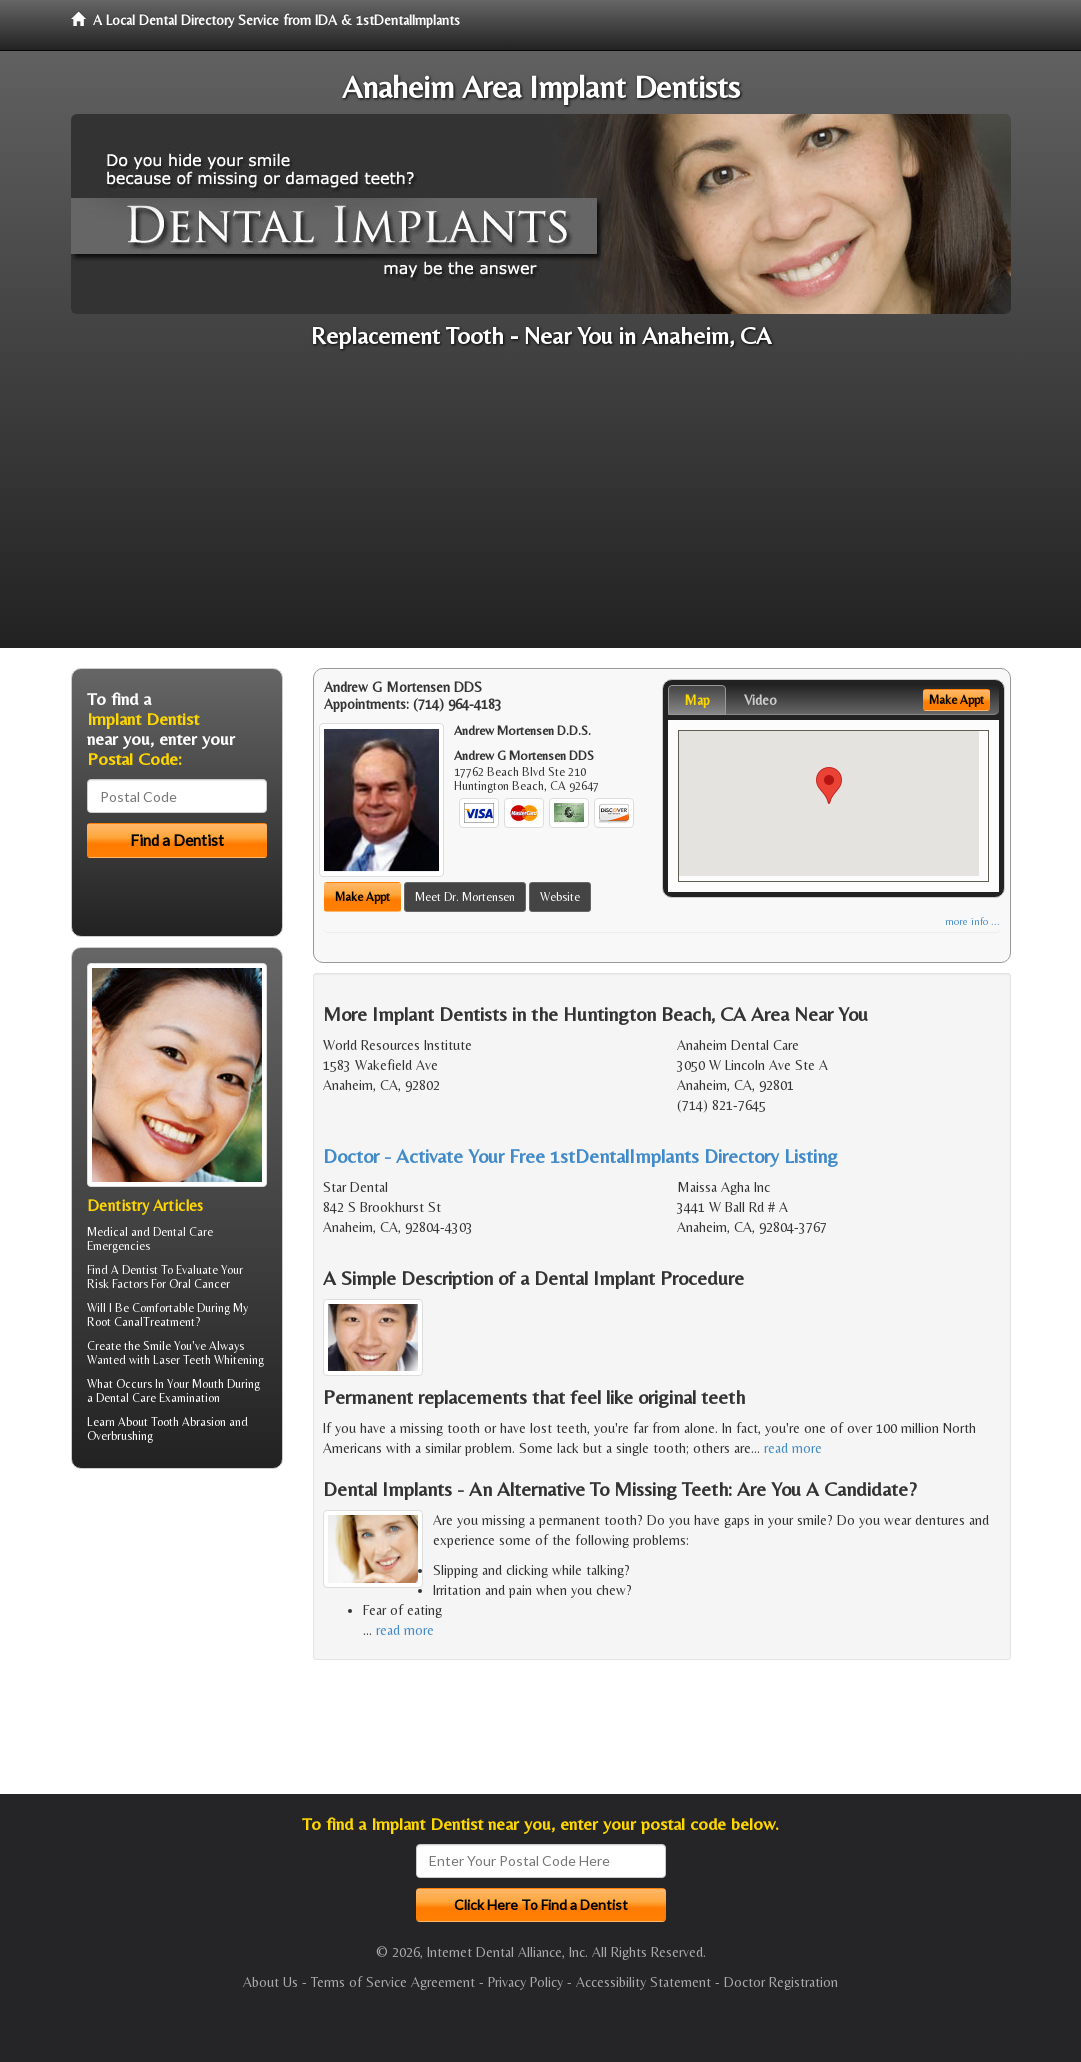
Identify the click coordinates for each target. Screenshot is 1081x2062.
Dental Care (126, 1398)
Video (760, 700)
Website (560, 897)
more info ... (972, 921)
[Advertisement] (540, 508)
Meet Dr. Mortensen (465, 897)
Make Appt (362, 897)
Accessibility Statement (643, 1982)
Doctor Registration (781, 1982)
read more (793, 1448)
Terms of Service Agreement (393, 1982)
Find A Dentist (122, 1270)
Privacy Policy (525, 1982)
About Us (270, 1982)
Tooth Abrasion (188, 1422)
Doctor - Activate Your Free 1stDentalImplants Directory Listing (580, 1155)
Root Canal (115, 1322)
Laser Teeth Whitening (208, 1360)
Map (697, 700)
